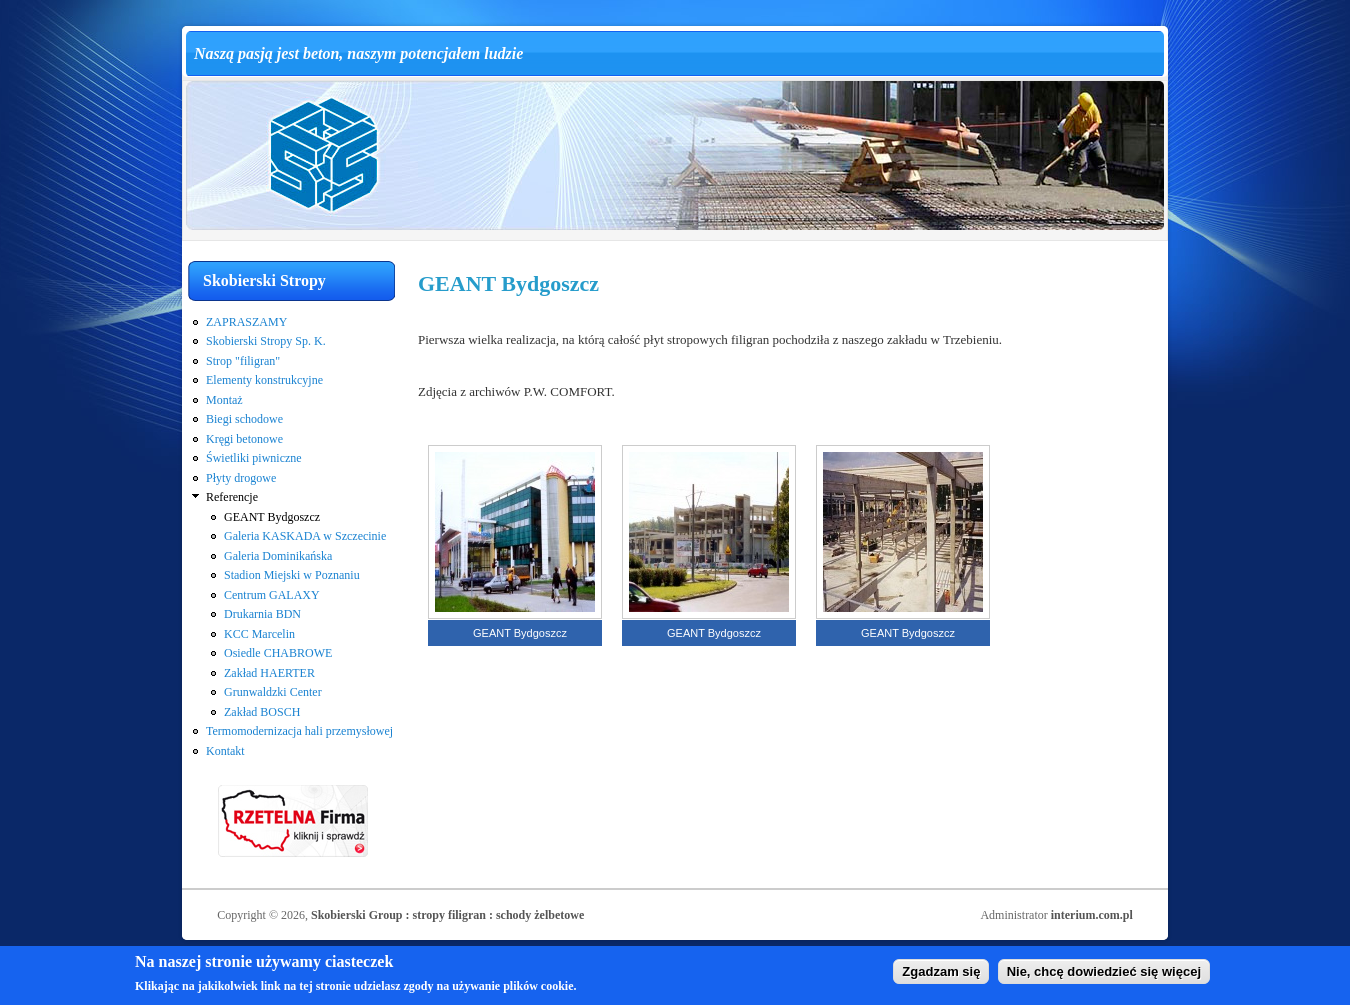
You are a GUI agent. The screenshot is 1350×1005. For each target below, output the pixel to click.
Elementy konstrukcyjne (264, 380)
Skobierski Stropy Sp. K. (266, 341)
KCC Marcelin (259, 634)
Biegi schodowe (244, 419)
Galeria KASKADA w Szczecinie (305, 536)
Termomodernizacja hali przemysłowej (299, 731)
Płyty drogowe (241, 478)
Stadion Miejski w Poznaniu (292, 575)
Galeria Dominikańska (278, 556)
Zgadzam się (941, 975)
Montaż (224, 400)
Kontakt (225, 751)
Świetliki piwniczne (254, 458)
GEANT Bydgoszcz (272, 517)
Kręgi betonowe (244, 439)
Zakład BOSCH (262, 712)
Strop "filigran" (243, 361)
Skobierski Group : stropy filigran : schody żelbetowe (447, 915)
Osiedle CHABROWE (278, 653)
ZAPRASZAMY (246, 322)
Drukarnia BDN (262, 614)
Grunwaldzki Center (273, 692)
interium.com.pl (1092, 915)
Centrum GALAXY (272, 595)
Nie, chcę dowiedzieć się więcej (1104, 975)
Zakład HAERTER (269, 673)
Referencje (232, 497)
